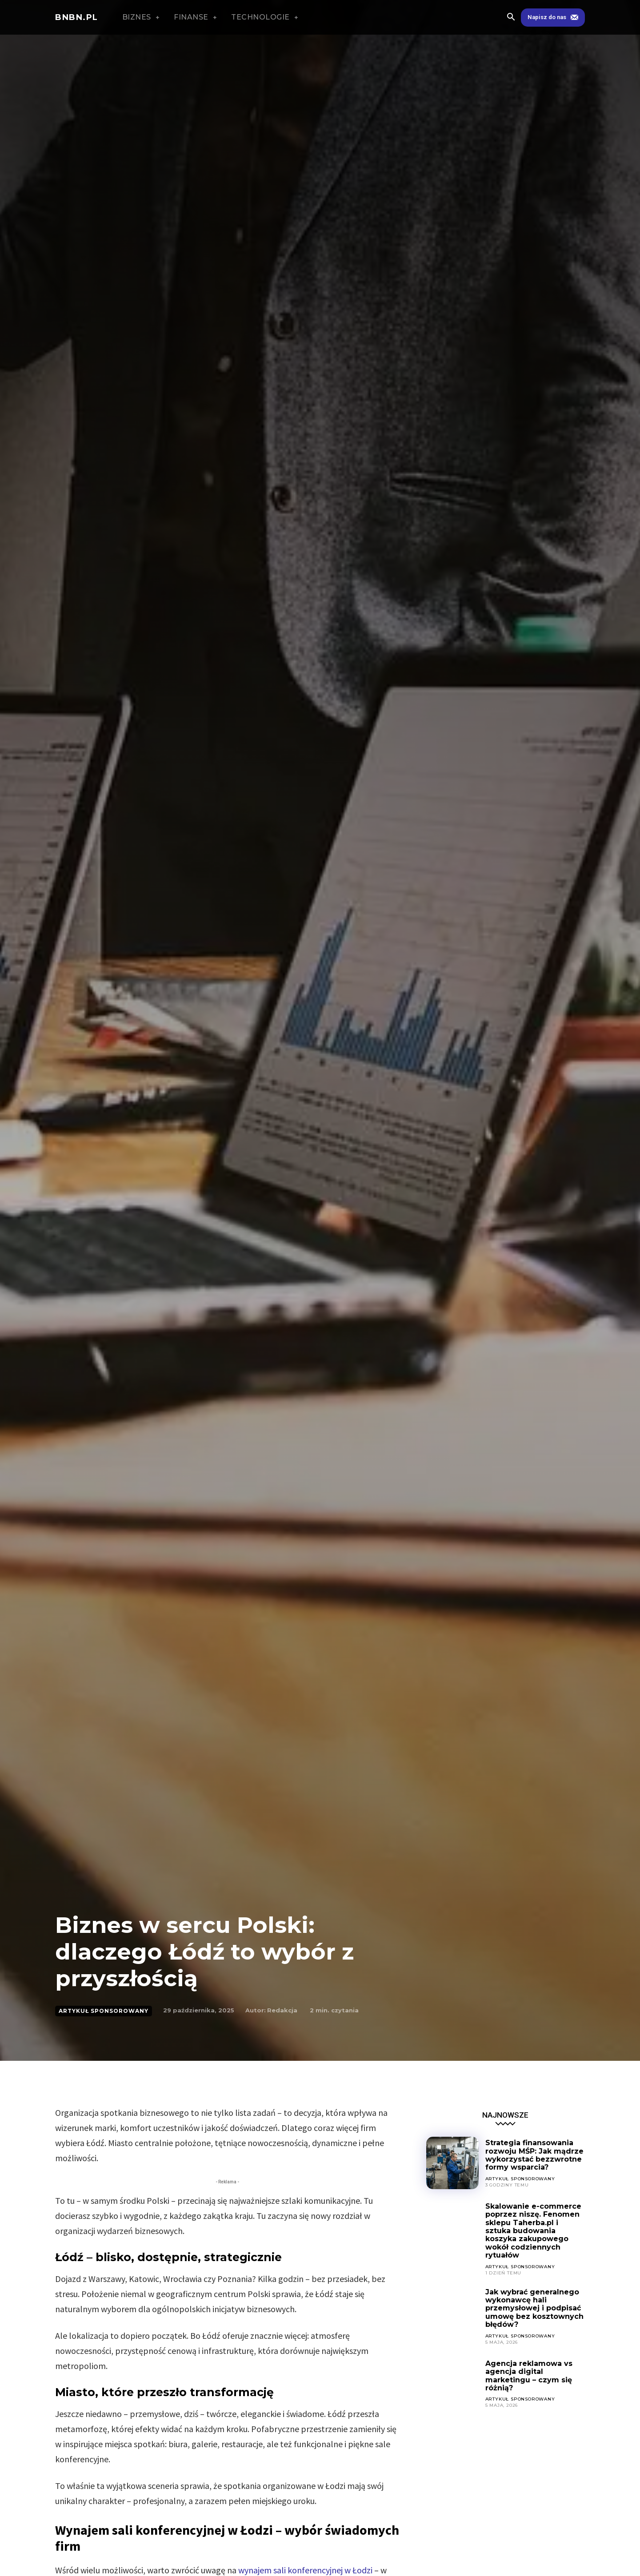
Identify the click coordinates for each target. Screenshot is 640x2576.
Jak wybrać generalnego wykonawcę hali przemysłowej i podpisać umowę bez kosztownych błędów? (534, 2308)
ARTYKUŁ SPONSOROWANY (103, 2011)
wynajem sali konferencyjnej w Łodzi (305, 2570)
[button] (510, 18)
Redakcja (282, 2010)
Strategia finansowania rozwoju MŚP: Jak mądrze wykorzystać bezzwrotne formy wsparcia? (534, 2155)
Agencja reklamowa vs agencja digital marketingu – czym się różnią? (528, 2375)
